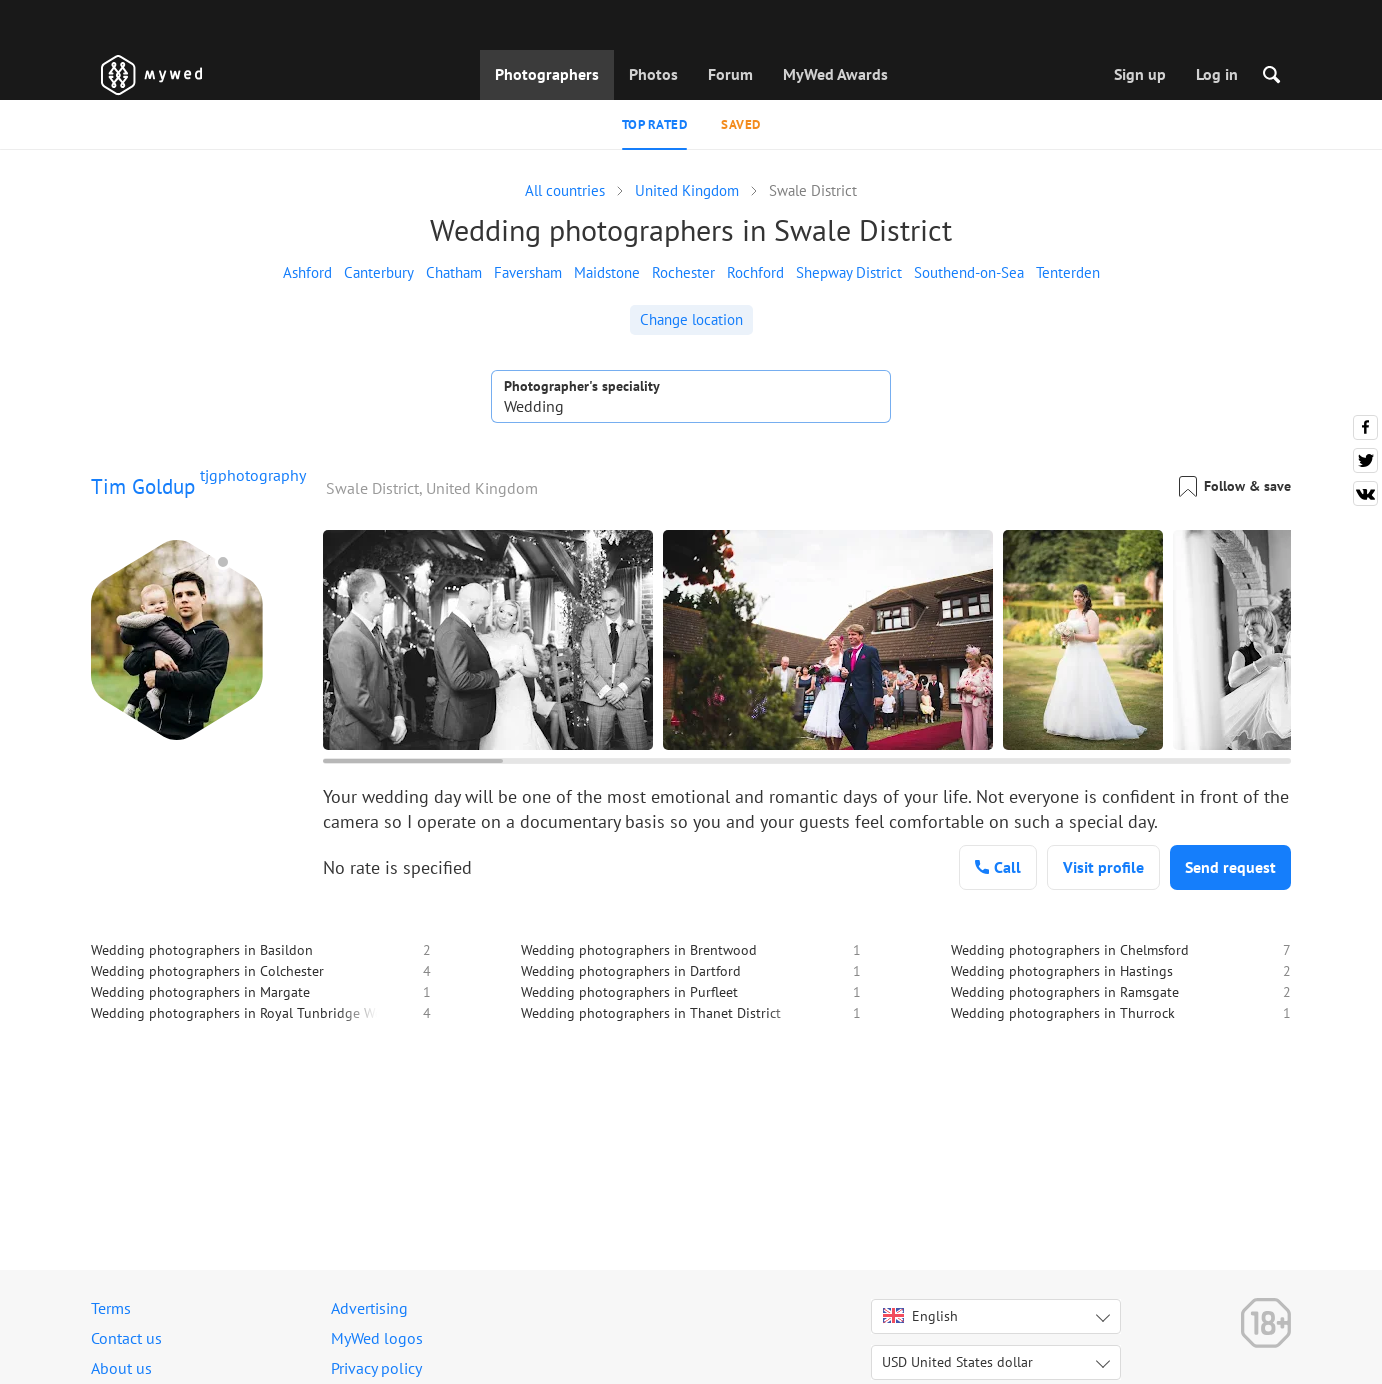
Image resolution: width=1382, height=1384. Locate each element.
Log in (1217, 74)
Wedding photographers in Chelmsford (1070, 950)
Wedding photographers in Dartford (631, 971)
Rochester (683, 272)
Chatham (454, 272)
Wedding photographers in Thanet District (651, 1013)
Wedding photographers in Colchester (207, 971)
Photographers (547, 74)
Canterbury (379, 272)
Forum (730, 74)
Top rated (655, 124)
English (920, 1316)
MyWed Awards (835, 74)
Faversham (528, 272)
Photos (653, 74)
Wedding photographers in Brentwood (639, 950)
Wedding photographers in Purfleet (629, 992)
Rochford (755, 272)
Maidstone (607, 272)
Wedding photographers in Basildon (202, 950)
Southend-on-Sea (969, 272)
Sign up (1140, 74)
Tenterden (1068, 272)
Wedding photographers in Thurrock (1063, 1013)
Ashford (307, 272)
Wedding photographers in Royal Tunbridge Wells (243, 1013)
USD (957, 1362)
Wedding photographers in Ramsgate (1065, 992)
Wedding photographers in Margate (200, 992)
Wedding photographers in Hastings (1062, 971)
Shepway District (849, 272)
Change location (691, 319)
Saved (741, 124)
